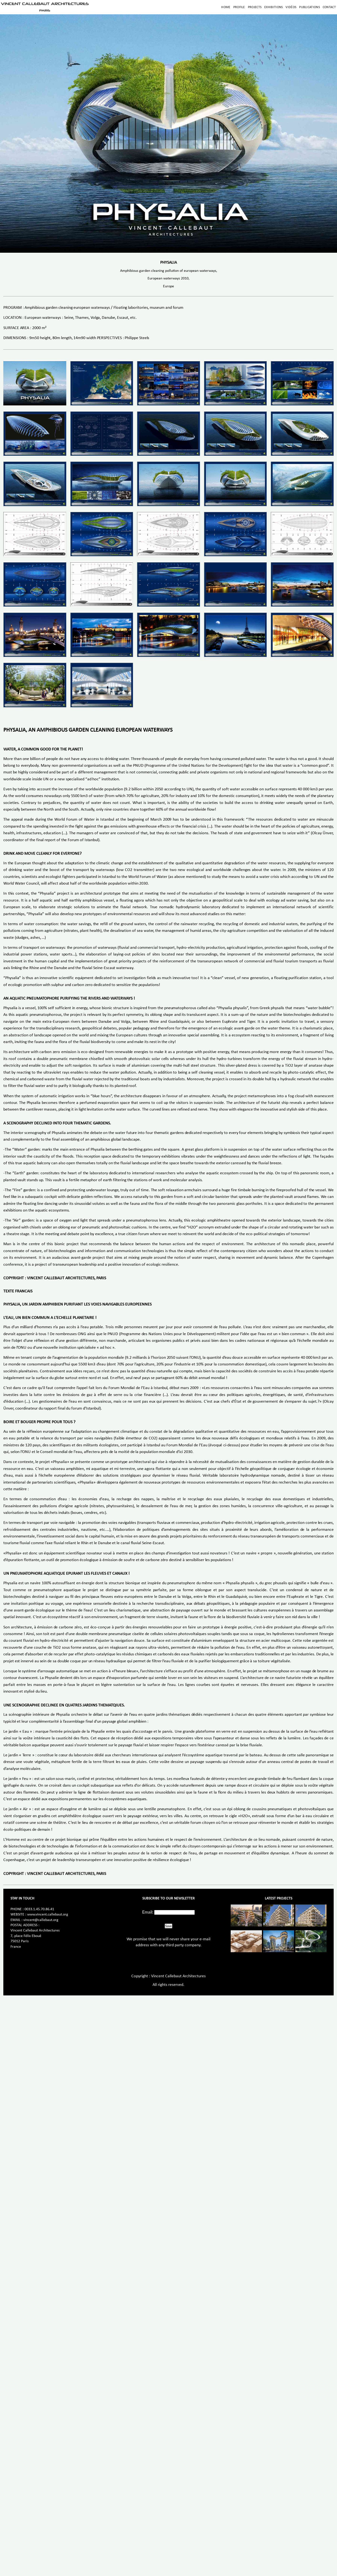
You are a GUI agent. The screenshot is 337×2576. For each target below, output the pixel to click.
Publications (309, 7)
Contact (329, 7)
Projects (254, 7)
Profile (239, 7)
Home (225, 7)
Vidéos (291, 7)
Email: (147, 1912)
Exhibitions (273, 7)
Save (168, 1926)
